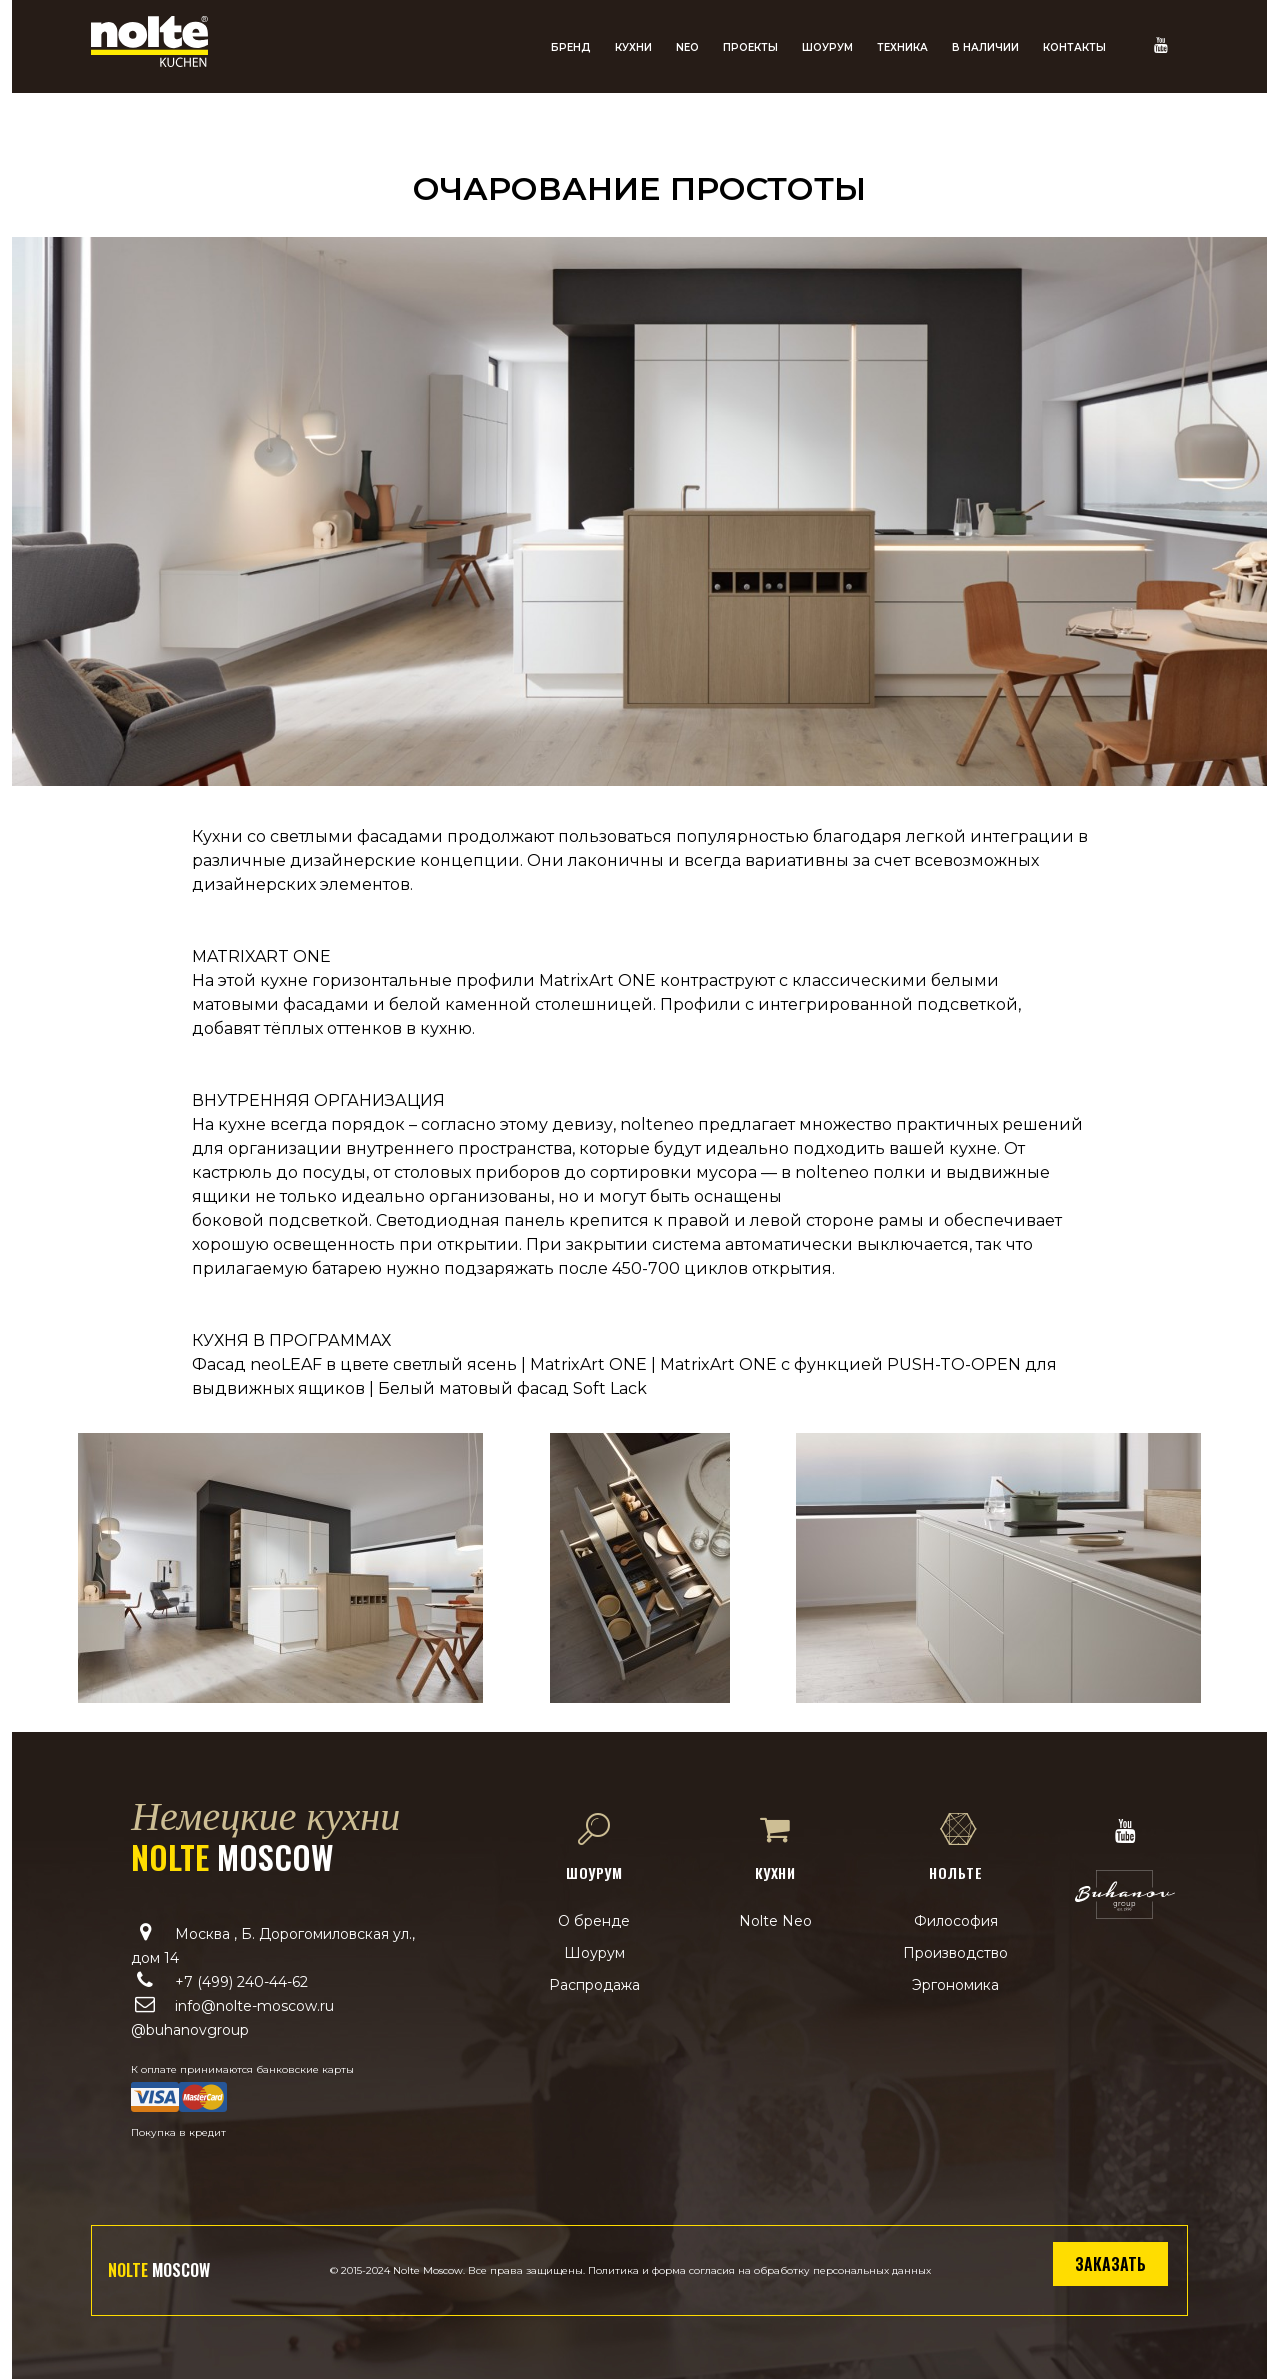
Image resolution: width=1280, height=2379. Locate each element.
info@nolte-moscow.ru (254, 2006)
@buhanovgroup (190, 2030)
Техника (902, 47)
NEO (687, 47)
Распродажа (594, 1985)
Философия (956, 1921)
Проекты (750, 47)
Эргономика (955, 1985)
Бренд (571, 47)
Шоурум (827, 47)
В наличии (985, 47)
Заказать (1110, 2264)
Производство (955, 1953)
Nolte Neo (775, 1921)
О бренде (594, 1921)
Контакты (1074, 47)
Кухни (633, 47)
